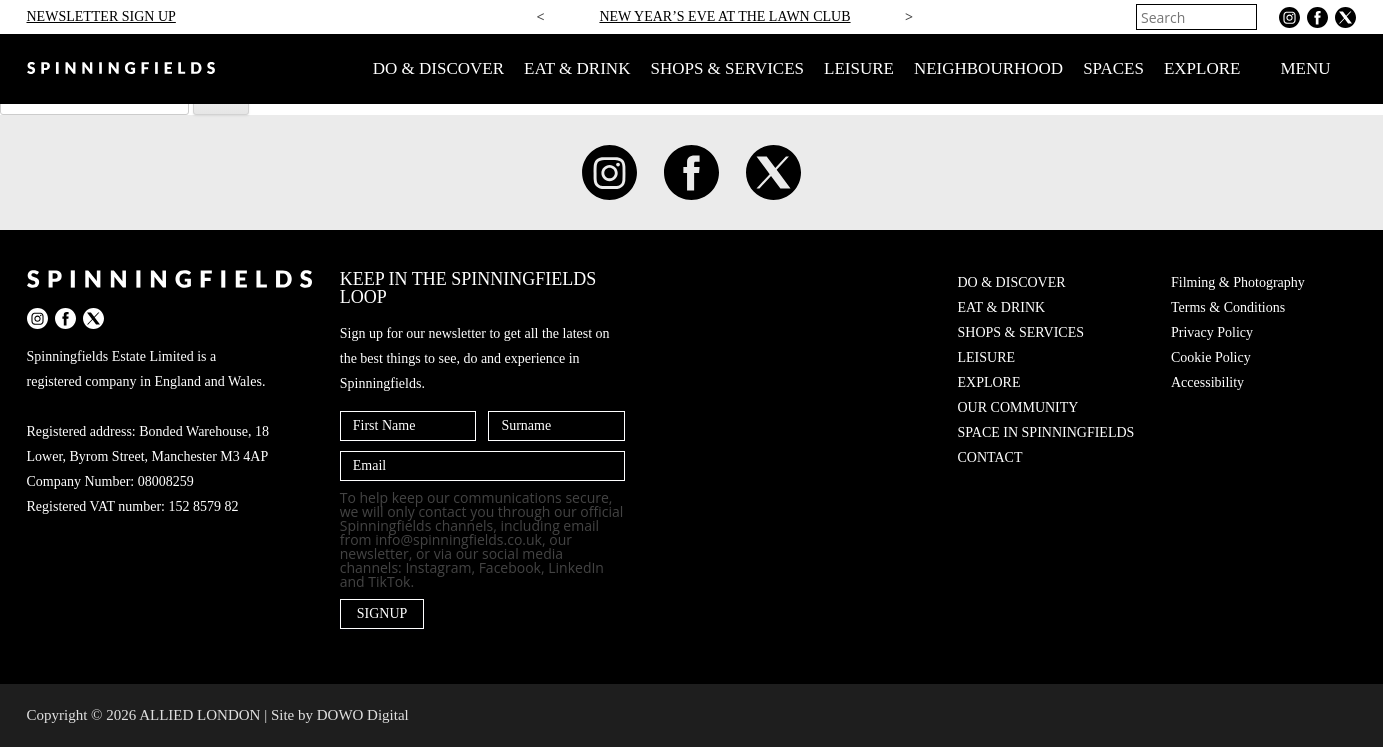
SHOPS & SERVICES (727, 68)
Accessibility (1207, 382)
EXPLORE (1202, 68)
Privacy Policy (1212, 332)
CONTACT (990, 457)
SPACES (1113, 68)
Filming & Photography (1238, 282)
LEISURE (859, 68)
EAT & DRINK (577, 68)
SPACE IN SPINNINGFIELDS (1046, 432)
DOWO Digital (363, 715)
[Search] (1244, 17)
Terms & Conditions (1228, 307)
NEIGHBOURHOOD (988, 68)
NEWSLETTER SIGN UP (101, 16)
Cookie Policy (1211, 357)
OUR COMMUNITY (1018, 407)
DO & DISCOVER (438, 68)
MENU (1318, 69)
